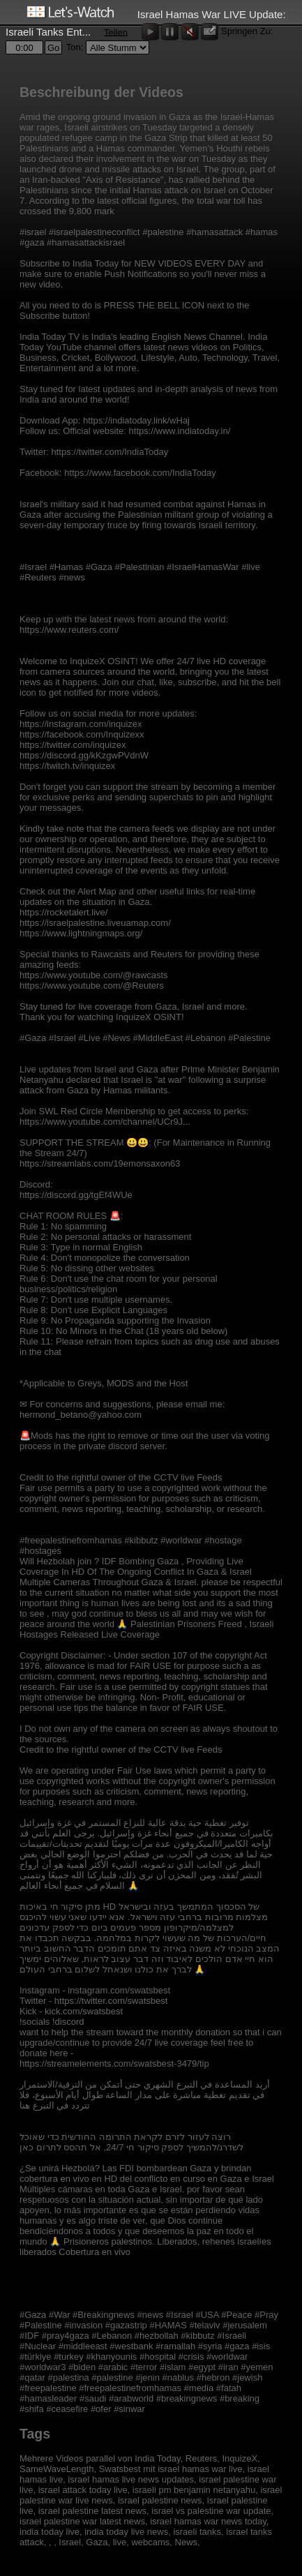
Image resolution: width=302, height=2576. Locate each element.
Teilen (116, 32)
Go (53, 48)
